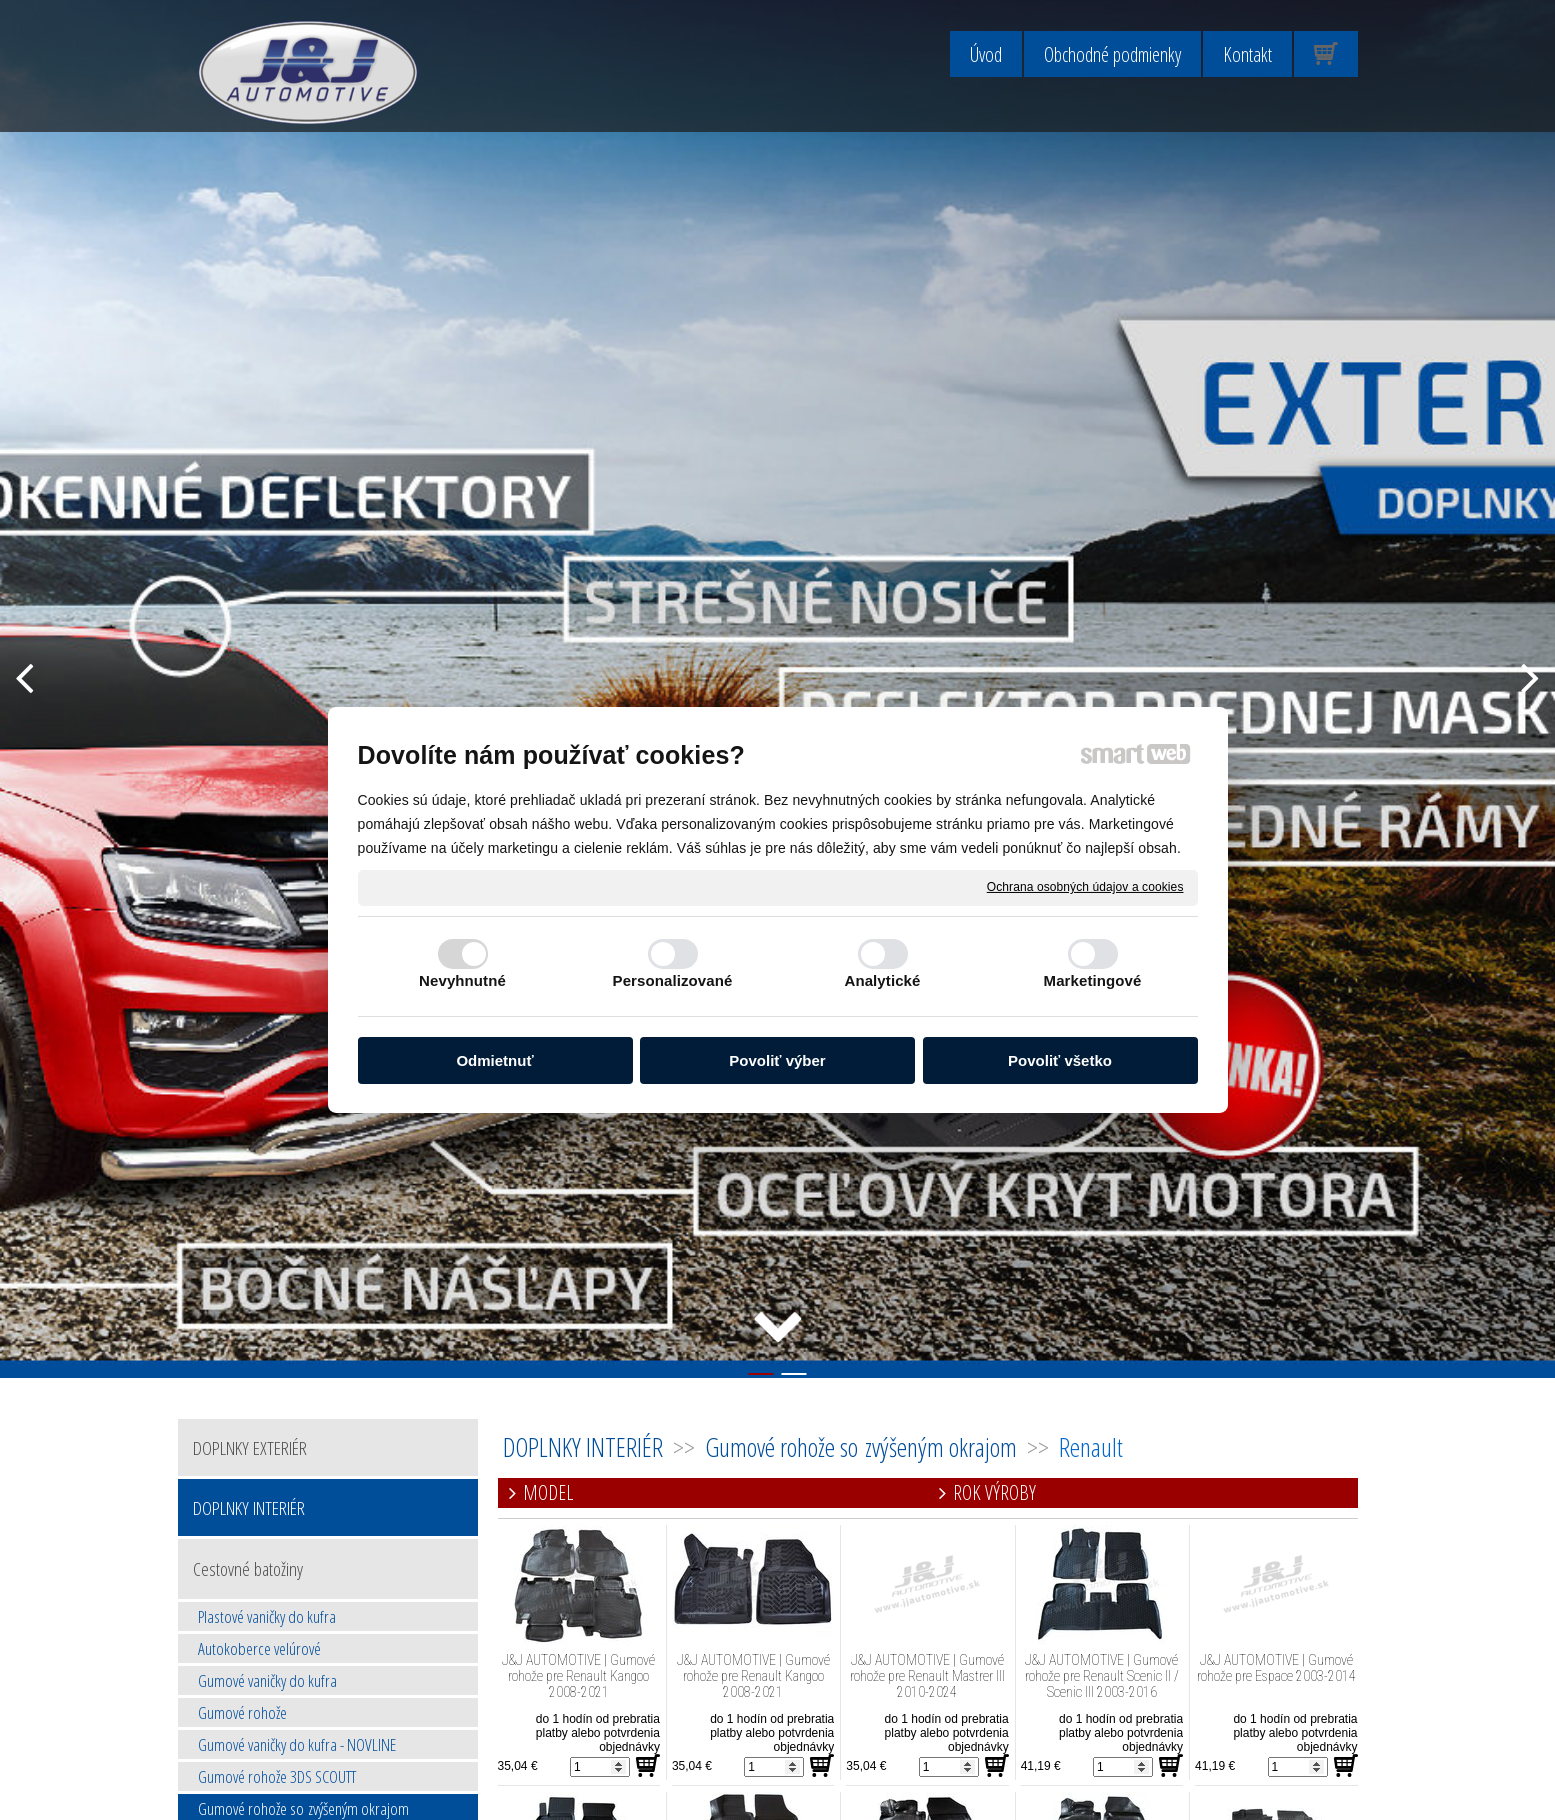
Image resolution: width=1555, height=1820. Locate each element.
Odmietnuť (494, 1060)
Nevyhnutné (462, 980)
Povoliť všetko (1060, 1060)
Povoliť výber (777, 1060)
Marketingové (1093, 980)
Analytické (882, 980)
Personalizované (673, 980)
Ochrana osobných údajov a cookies (1085, 887)
